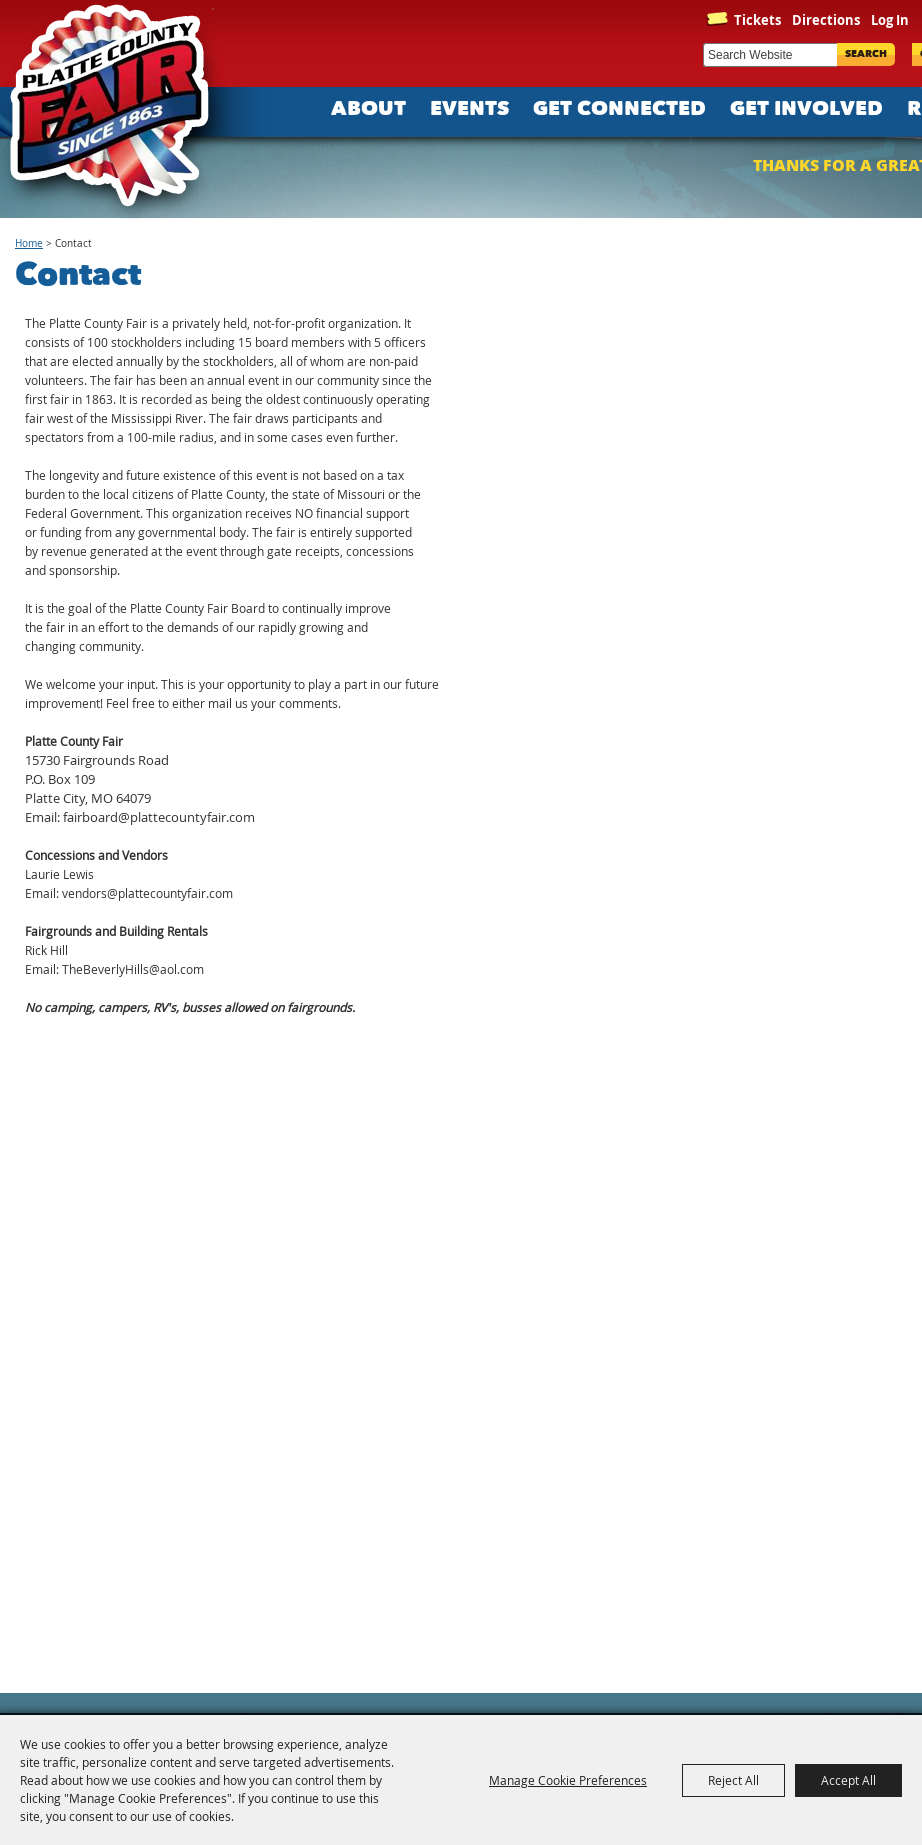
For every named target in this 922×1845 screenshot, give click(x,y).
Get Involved (806, 110)
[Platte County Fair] (120, 109)
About (368, 110)
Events (469, 110)
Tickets (757, 20)
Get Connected (619, 110)
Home (29, 243)
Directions (826, 20)
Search (866, 54)
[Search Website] (770, 55)
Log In (890, 20)
